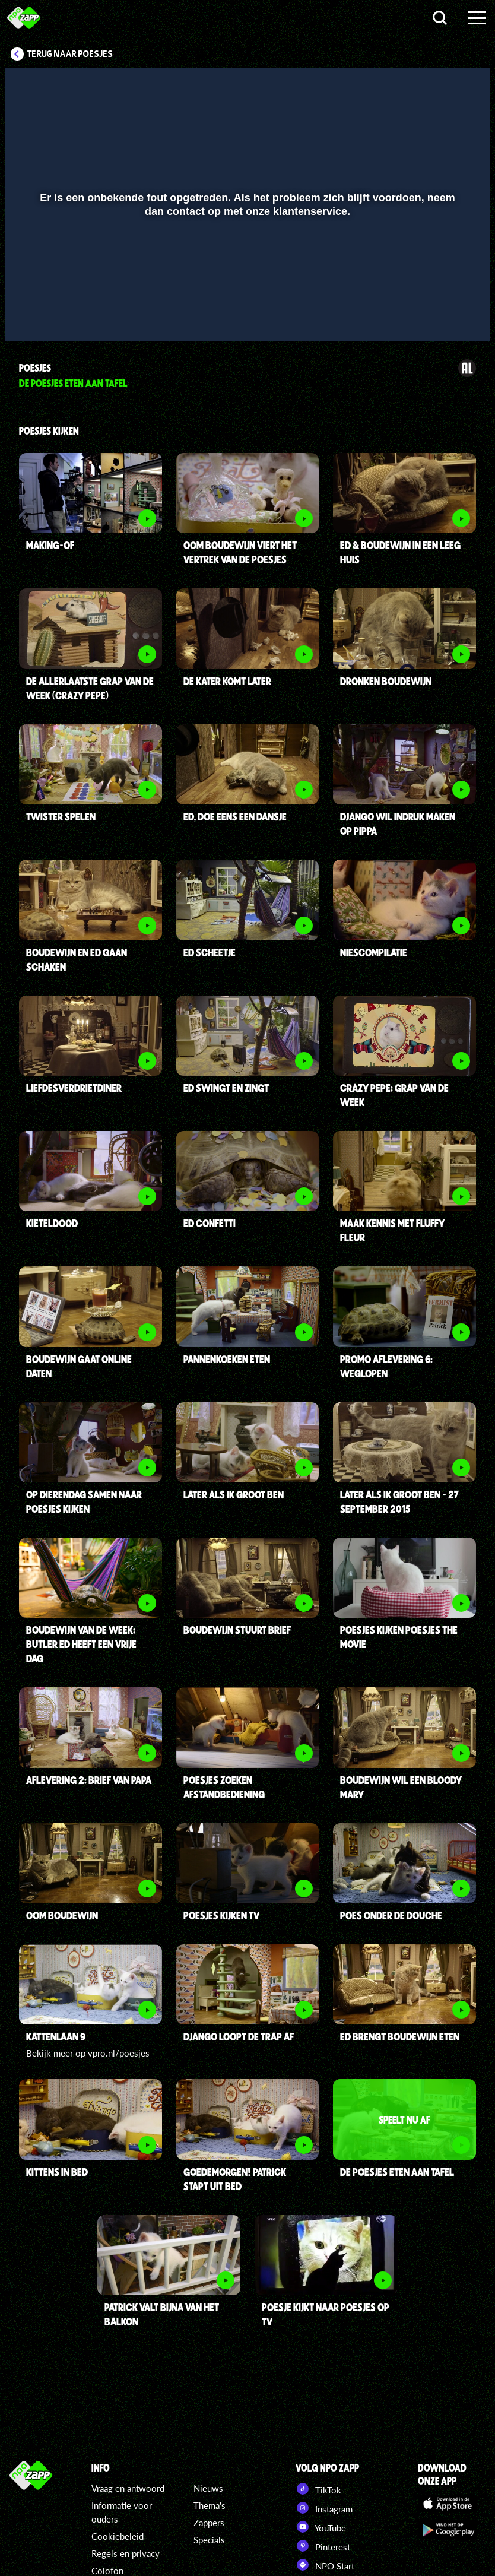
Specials (209, 2539)
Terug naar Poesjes (70, 54)
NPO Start (325, 2565)
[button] (29, 315)
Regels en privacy (125, 2553)
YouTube (321, 2527)
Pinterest (323, 2546)
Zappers (208, 2522)
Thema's (209, 2505)
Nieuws (208, 2488)
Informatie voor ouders (121, 2512)
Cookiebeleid (117, 2536)
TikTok (318, 2489)
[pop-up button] (441, 315)
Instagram (324, 2508)
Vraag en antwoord (127, 2488)
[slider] (246, 290)
